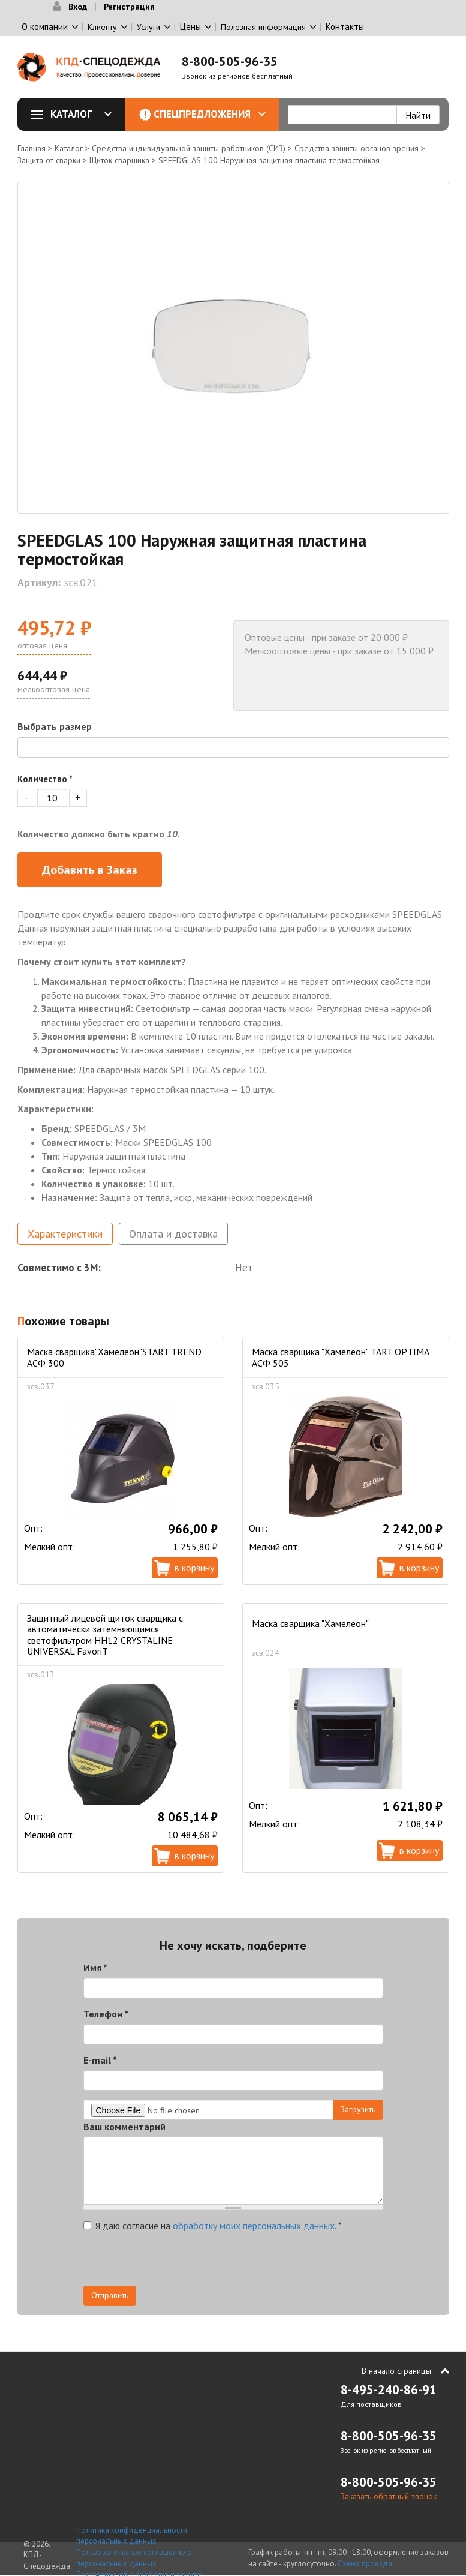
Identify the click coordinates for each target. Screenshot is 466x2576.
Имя (95, 1968)
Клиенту (102, 27)
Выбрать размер (54, 726)
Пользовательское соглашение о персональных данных (134, 2558)
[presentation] (174, 2262)
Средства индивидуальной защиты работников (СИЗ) (188, 148)
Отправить (109, 2295)
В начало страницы (396, 2370)
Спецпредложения (210, 114)
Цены (190, 26)
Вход (77, 6)
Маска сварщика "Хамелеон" (310, 1623)
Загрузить (358, 2109)
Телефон (105, 2014)
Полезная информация (263, 27)
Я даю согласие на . (212, 2226)
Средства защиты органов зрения (356, 148)
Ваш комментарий (124, 2127)
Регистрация (129, 6)
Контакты (345, 26)
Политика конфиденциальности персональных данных (131, 2536)
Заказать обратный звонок (389, 2496)
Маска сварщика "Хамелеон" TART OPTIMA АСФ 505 (340, 1357)
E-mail (100, 2060)
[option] (233, 347)
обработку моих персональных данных (254, 2226)
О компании (45, 26)
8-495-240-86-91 (389, 2390)
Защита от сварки (48, 160)
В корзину (194, 1568)
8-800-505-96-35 (230, 61)
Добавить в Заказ (89, 870)
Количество (45, 779)
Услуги (148, 27)
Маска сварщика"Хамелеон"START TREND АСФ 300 (114, 1357)
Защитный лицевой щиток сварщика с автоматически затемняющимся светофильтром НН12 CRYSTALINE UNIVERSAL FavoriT (105, 1634)
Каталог (76, 114)
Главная (31, 148)
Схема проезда (365, 2564)
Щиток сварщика (119, 160)
